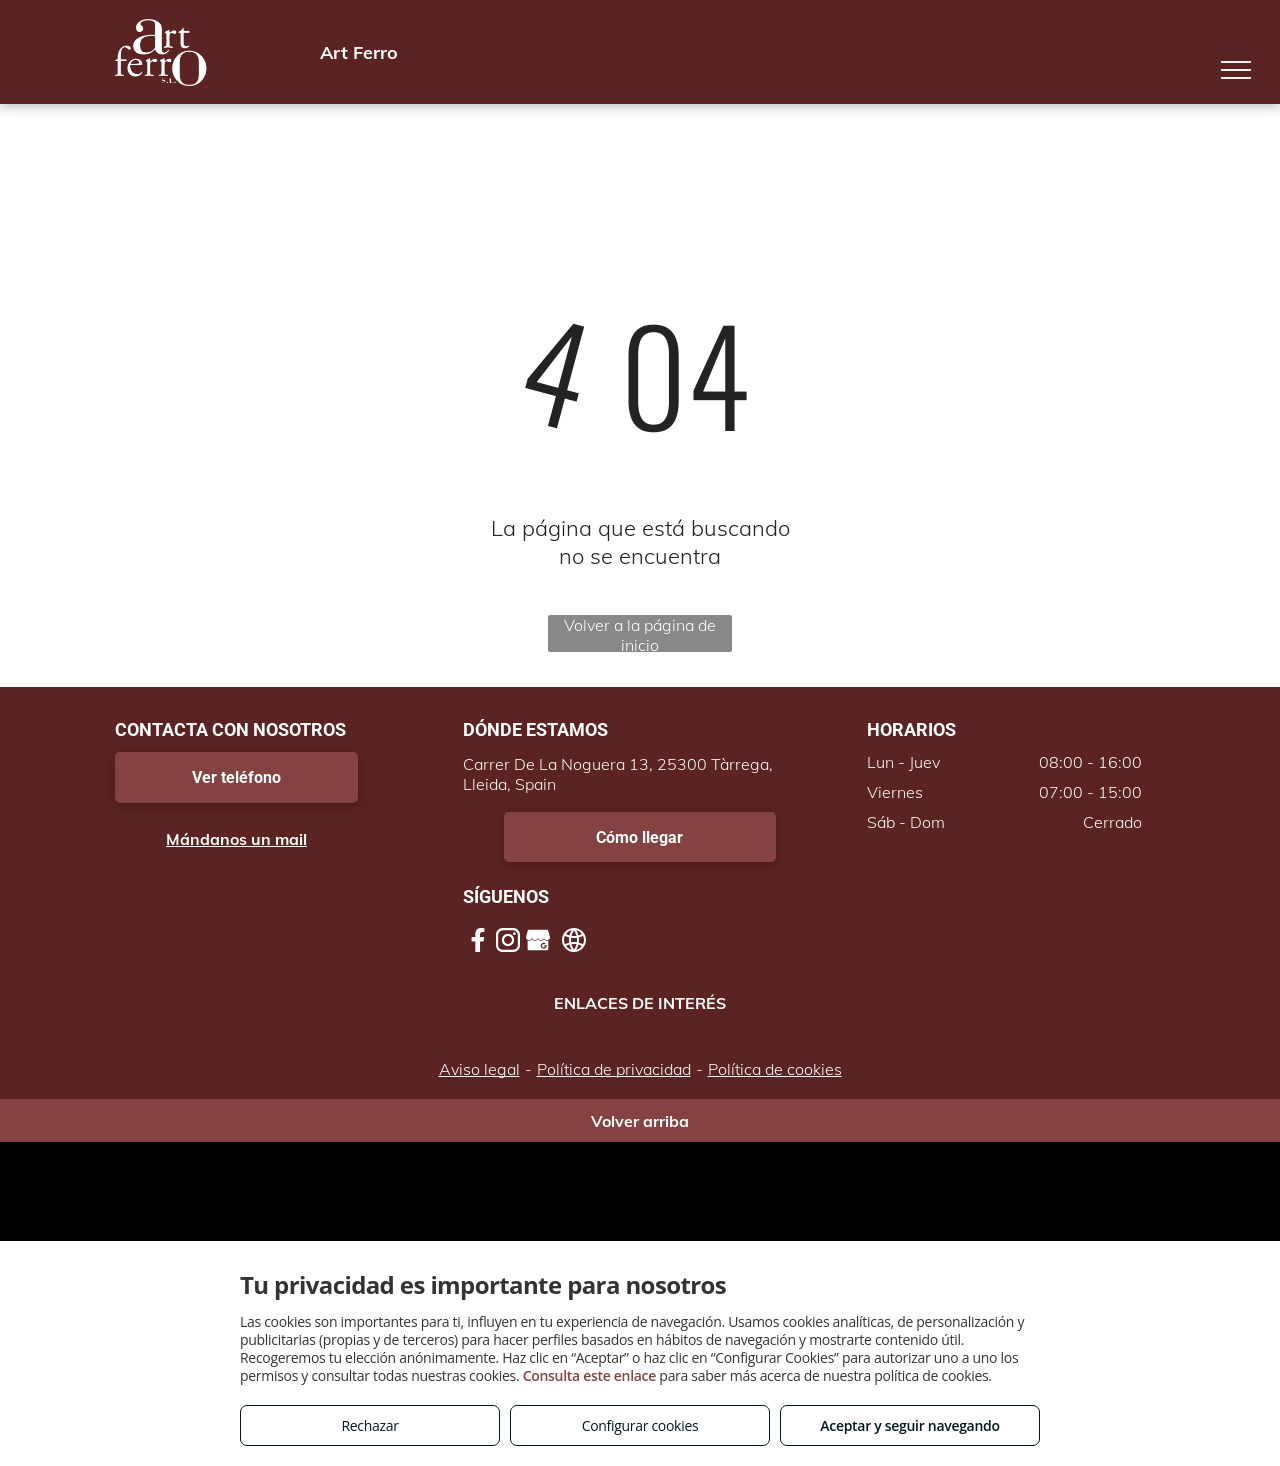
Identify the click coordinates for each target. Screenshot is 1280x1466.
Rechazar (369, 1425)
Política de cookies (775, 1069)
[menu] (1236, 70)
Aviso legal (479, 1069)
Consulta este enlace (589, 1375)
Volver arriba (640, 1121)
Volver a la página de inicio (640, 633)
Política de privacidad (614, 1069)
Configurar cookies (640, 1425)
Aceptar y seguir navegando (909, 1425)
